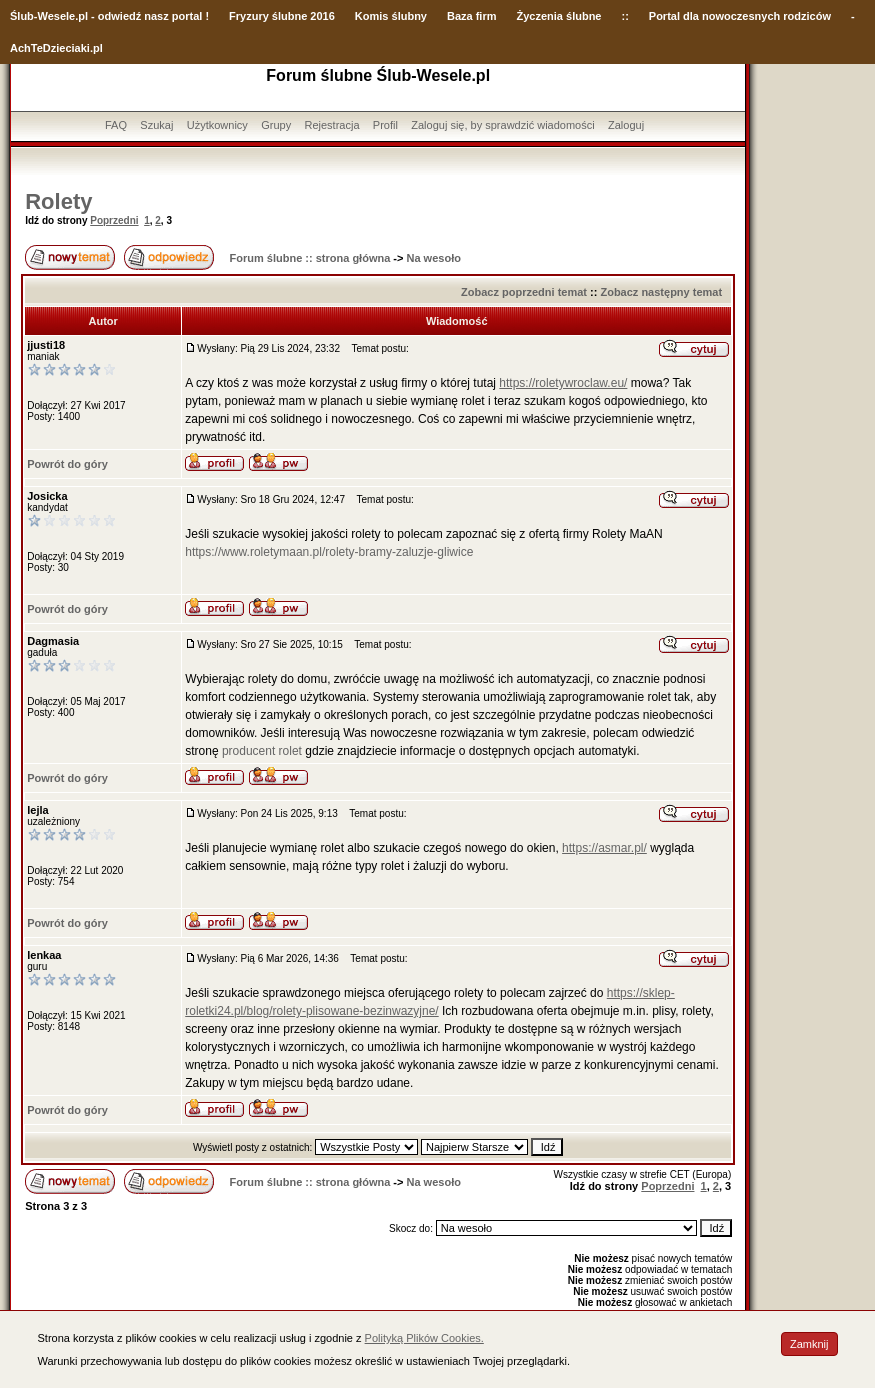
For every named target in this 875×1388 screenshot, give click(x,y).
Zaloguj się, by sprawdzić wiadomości (502, 125)
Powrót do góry (67, 464)
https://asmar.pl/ (604, 848)
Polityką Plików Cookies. (424, 1338)
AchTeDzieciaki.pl (56, 48)
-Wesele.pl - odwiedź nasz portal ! (121, 16)
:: (624, 16)
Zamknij (809, 1344)
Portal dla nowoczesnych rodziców (740, 16)
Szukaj (156, 125)
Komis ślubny (391, 16)
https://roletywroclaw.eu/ (563, 383)
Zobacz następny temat (661, 292)
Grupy (276, 125)
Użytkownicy (217, 125)
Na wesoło (434, 258)
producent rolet (262, 751)
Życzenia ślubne (559, 16)
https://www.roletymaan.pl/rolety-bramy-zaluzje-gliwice (329, 552)
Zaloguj (626, 125)
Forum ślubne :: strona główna (310, 258)
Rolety (58, 201)
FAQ (116, 125)
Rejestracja (331, 125)
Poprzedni (114, 220)
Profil (385, 125)
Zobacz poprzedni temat (524, 292)
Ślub (22, 16)
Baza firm (472, 16)
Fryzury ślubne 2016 (282, 16)
